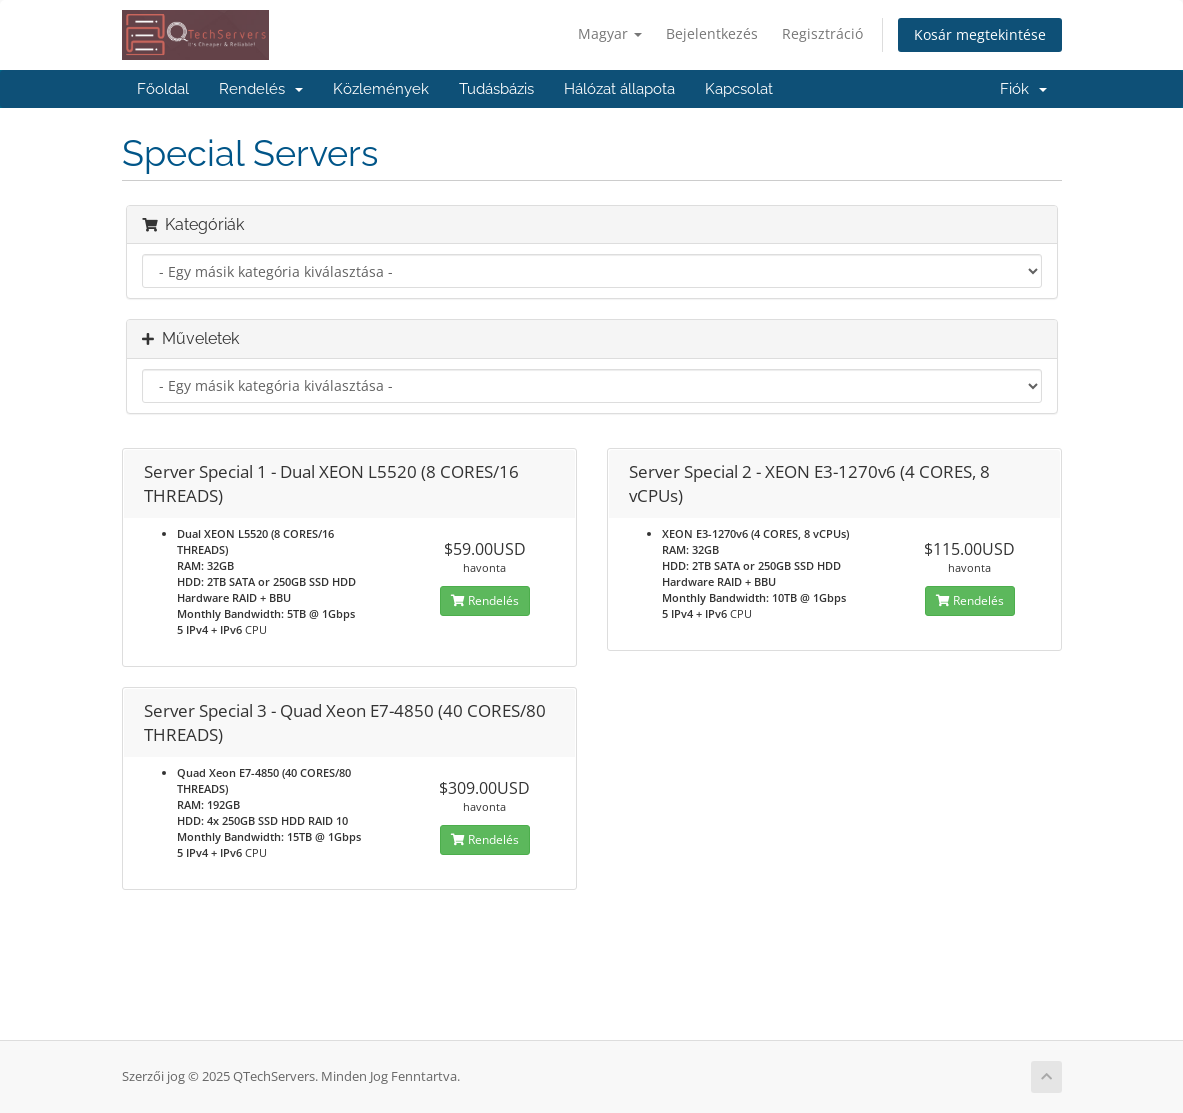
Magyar (610, 33)
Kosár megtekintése (980, 34)
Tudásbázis (496, 89)
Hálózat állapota (619, 89)
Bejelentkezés (712, 33)
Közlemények (381, 89)
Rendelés (261, 89)
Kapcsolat (739, 89)
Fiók (1023, 89)
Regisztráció (822, 33)
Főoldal (163, 89)
